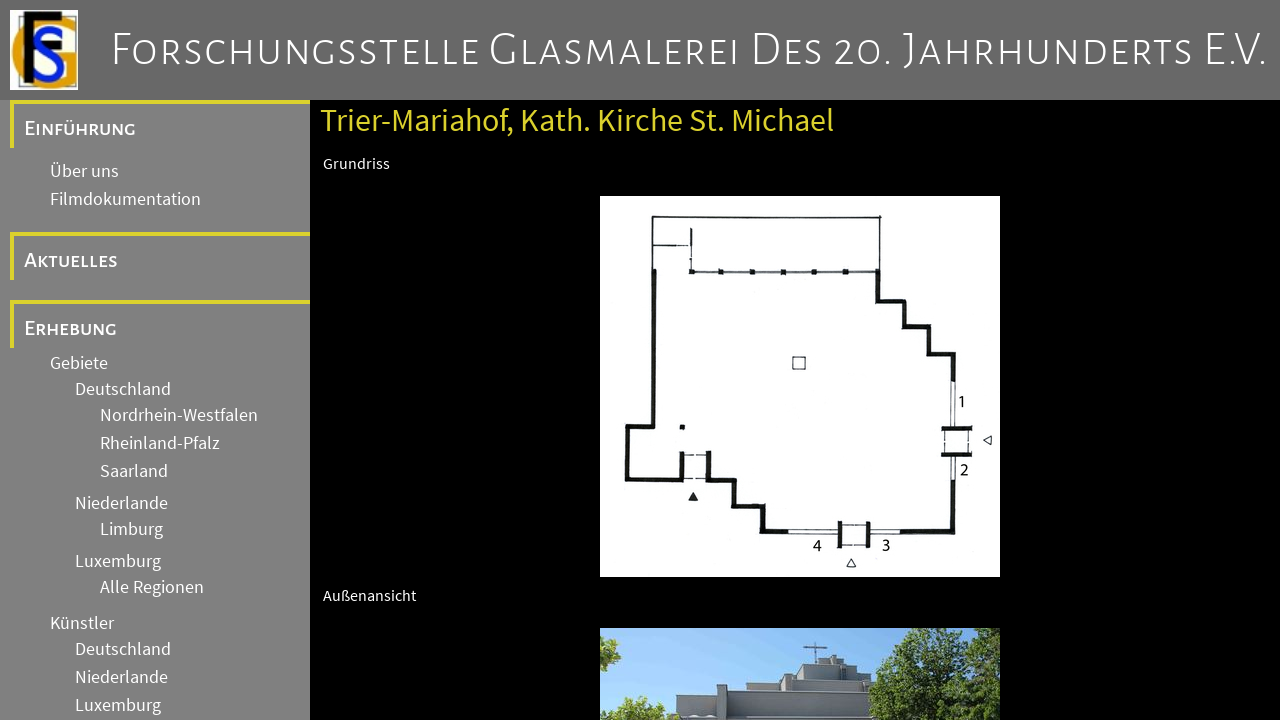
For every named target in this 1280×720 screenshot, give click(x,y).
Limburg (131, 529)
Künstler (82, 623)
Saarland (134, 471)
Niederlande (121, 503)
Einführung (80, 128)
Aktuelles (71, 260)
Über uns (84, 171)
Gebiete (79, 363)
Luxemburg (118, 561)
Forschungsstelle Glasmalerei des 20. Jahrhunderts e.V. (689, 50)
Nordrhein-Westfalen (179, 415)
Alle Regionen (152, 587)
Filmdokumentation (125, 199)
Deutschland (123, 389)
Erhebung (70, 328)
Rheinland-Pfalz (160, 443)
